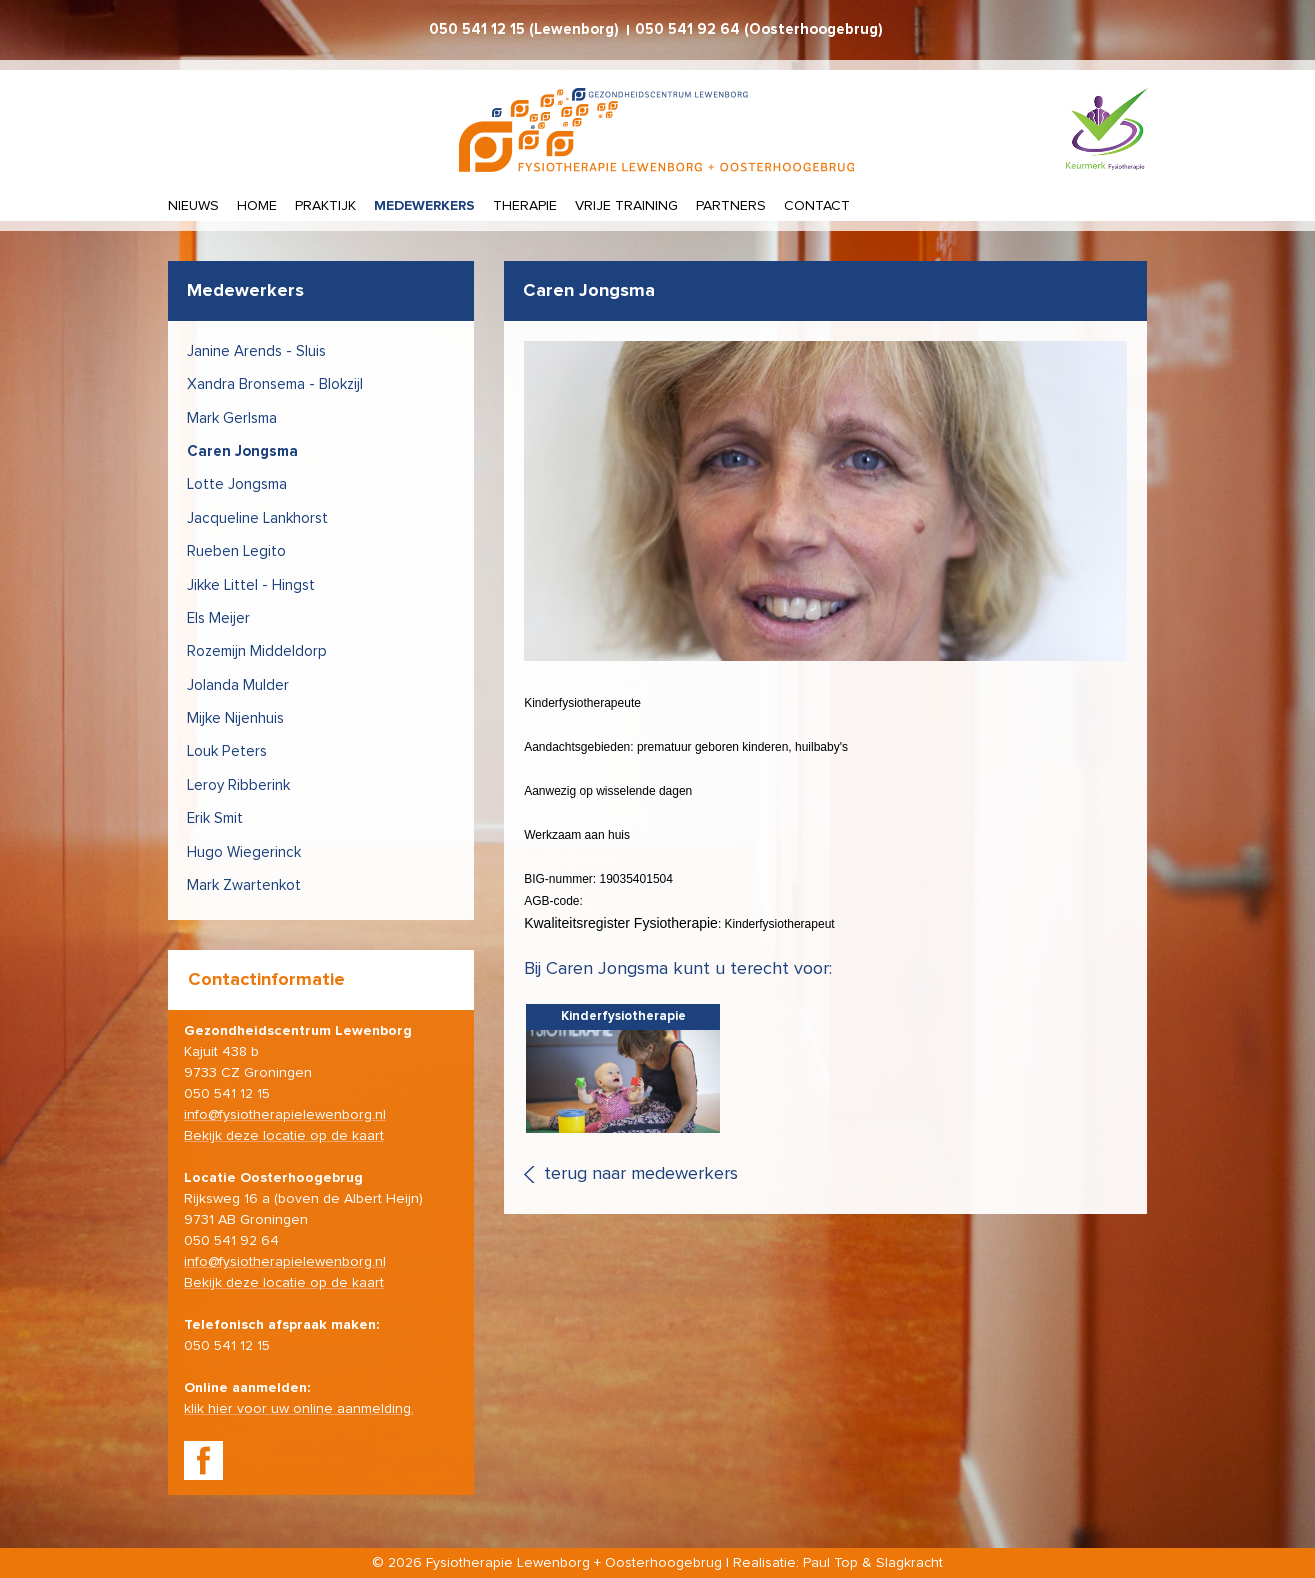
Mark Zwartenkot (244, 885)
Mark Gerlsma (232, 418)
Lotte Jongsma (237, 484)
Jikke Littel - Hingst (251, 585)
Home (257, 206)
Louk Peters (227, 751)
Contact (817, 206)
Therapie (525, 206)
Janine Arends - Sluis (256, 351)
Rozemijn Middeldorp (257, 651)
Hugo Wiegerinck (244, 852)
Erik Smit (215, 818)
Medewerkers (424, 206)
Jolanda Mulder (238, 685)
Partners (731, 206)
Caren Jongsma (242, 451)
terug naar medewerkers (641, 1174)
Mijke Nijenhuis (235, 718)
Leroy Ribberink (238, 785)
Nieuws (193, 206)
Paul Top (830, 1563)
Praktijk (325, 206)
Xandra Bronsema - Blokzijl (275, 384)
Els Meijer (218, 618)
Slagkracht (909, 1563)
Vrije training (626, 206)
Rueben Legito (236, 551)
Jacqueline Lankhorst (257, 518)
